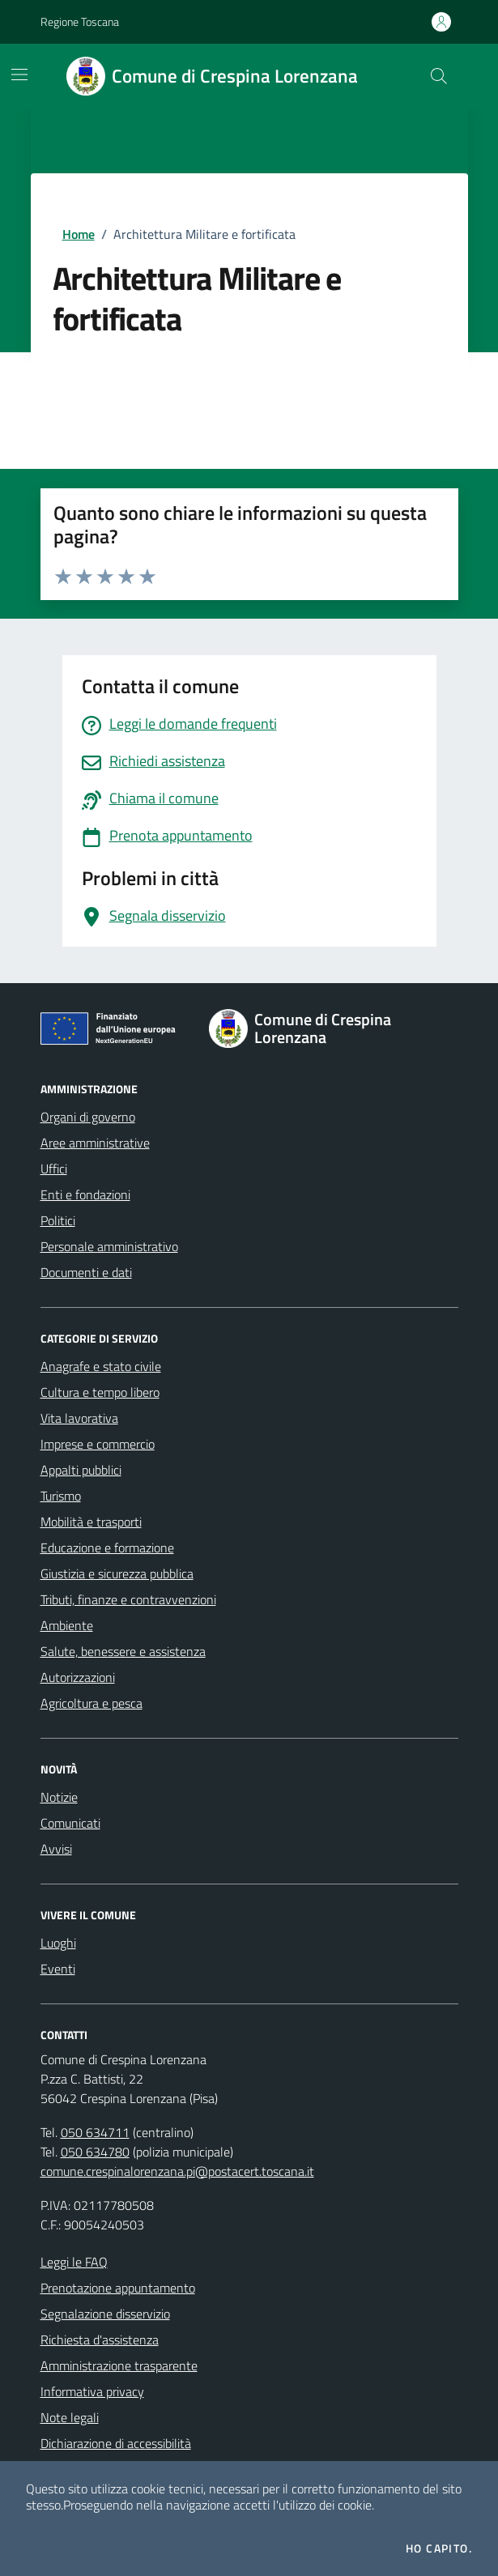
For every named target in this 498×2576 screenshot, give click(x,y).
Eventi (57, 1968)
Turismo (60, 1495)
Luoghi (58, 1942)
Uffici (53, 1168)
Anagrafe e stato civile (100, 1366)
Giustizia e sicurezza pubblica (117, 1573)
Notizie (59, 1797)
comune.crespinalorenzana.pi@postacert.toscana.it (177, 2171)
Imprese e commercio (97, 1444)
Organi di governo (87, 1116)
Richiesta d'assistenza (99, 2339)
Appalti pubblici (80, 1470)
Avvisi (56, 1849)
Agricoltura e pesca (91, 1703)
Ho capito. (439, 2548)
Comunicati (70, 1823)
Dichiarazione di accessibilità (115, 2443)
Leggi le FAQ (74, 2262)
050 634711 (95, 2132)
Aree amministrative (95, 1142)
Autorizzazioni (77, 1677)
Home (78, 234)
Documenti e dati (86, 1272)
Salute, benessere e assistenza (123, 1651)
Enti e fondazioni (85, 1194)
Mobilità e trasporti (91, 1521)
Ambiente (66, 1625)
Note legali (69, 2417)
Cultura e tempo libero (100, 1392)
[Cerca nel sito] (438, 76)
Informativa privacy (92, 2391)
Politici (57, 1220)
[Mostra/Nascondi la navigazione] (19, 74)
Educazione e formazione (107, 1547)
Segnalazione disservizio (105, 2313)
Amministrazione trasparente (119, 2365)
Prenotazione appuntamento (117, 2287)
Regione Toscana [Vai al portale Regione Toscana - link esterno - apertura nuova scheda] (79, 21)
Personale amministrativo (109, 1246)
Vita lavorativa (79, 1418)
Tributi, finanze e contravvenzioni (128, 1599)
